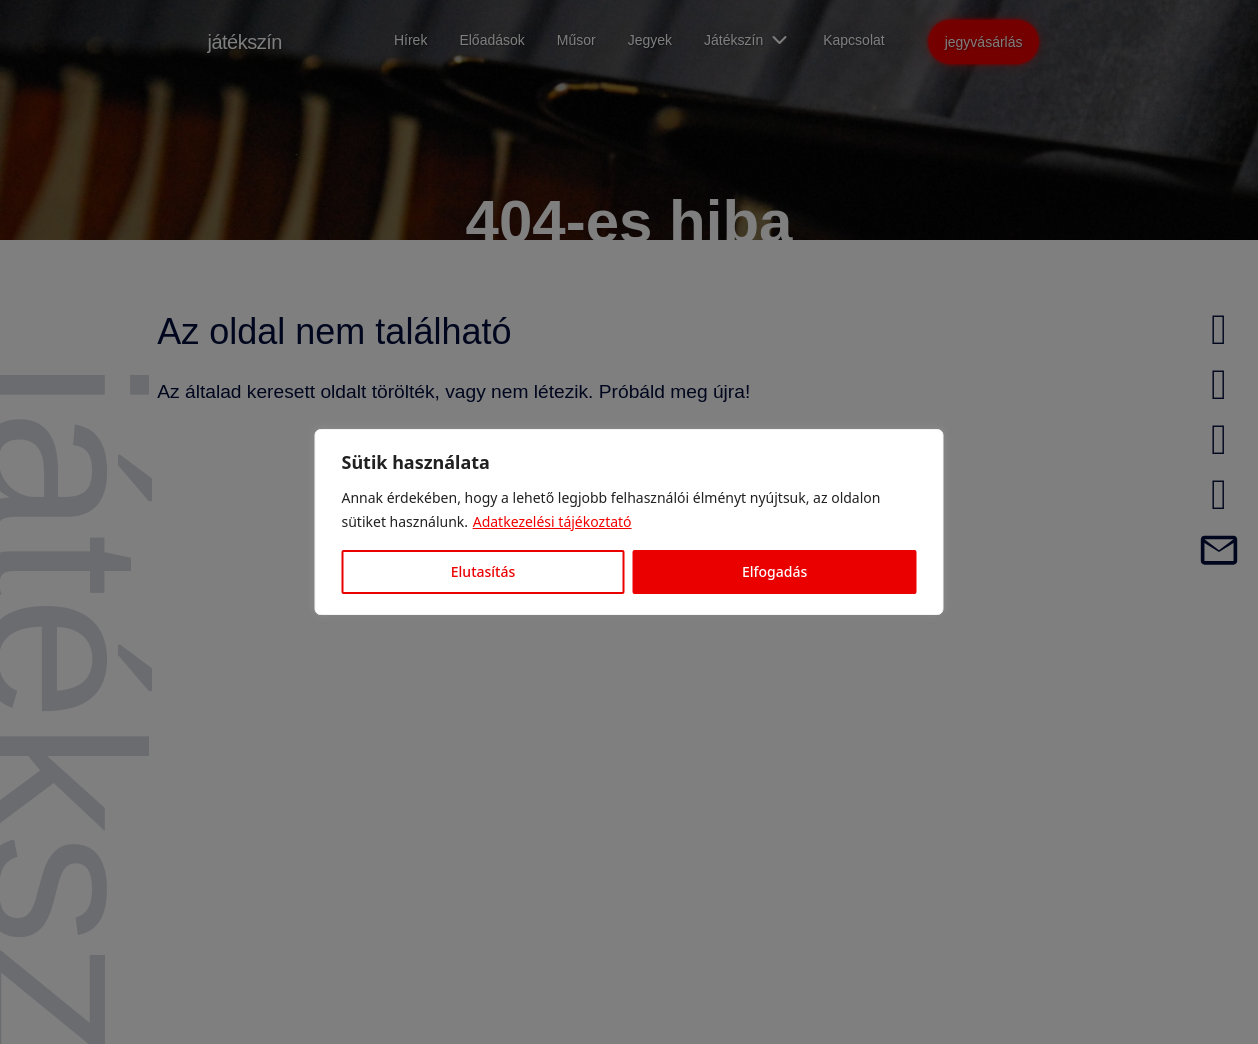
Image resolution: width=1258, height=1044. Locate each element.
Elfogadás (774, 571)
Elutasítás (483, 571)
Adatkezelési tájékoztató (552, 521)
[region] (629, 522)
